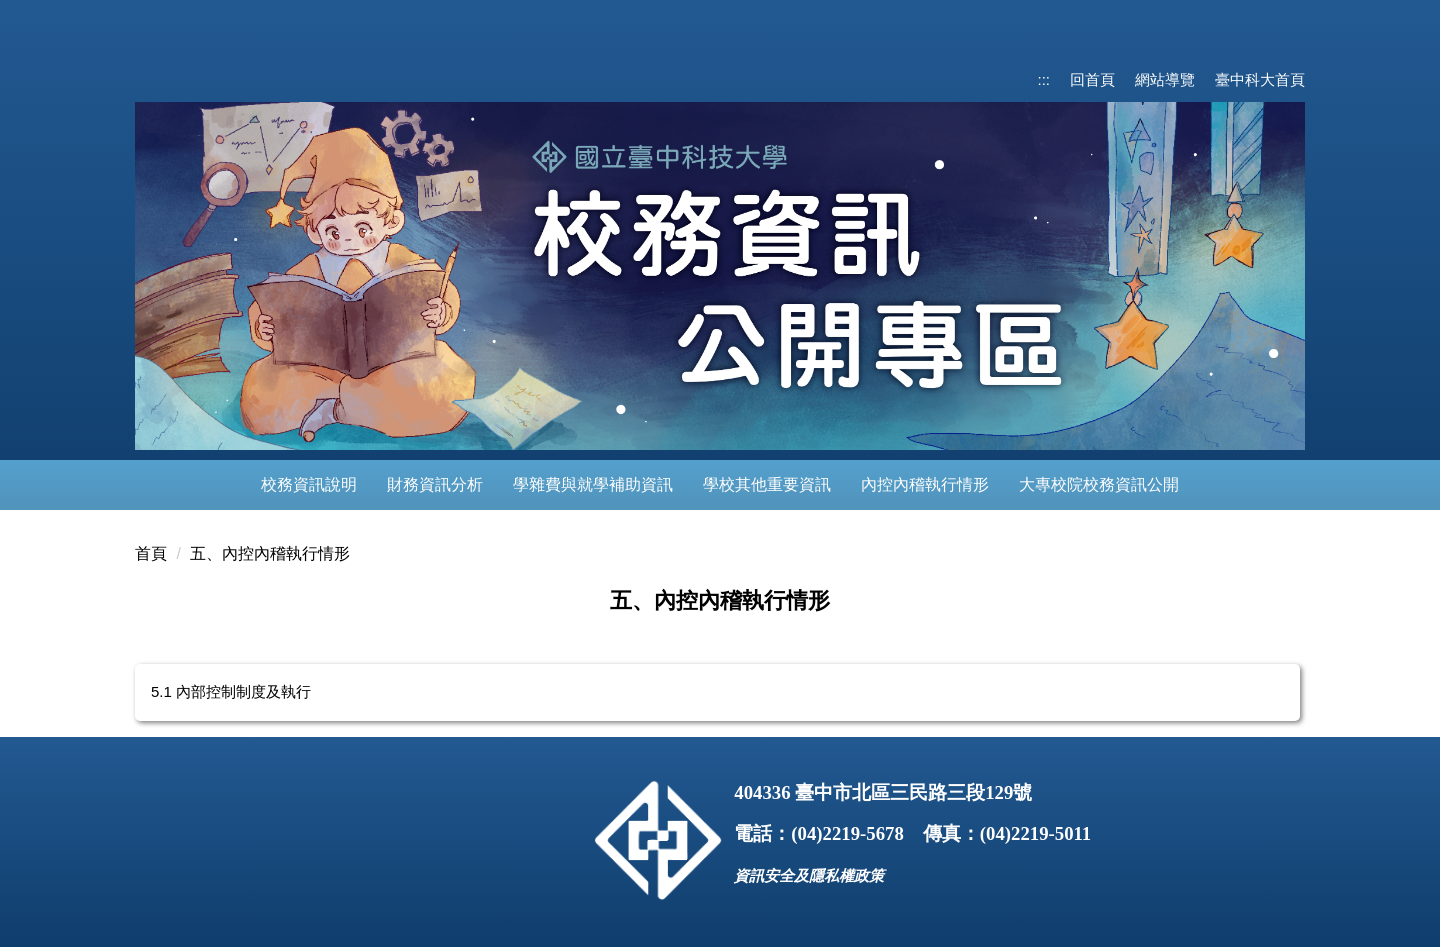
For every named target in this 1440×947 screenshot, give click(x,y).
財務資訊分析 (435, 484)
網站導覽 (1165, 79)
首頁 (151, 553)
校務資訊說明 (309, 484)
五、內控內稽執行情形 (270, 553)
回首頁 (1092, 79)
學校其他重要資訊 (767, 484)
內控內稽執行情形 (925, 484)
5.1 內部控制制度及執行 (231, 691)
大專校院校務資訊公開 (1099, 484)
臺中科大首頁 (1260, 79)
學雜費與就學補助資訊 (593, 484)
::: (1043, 79)
